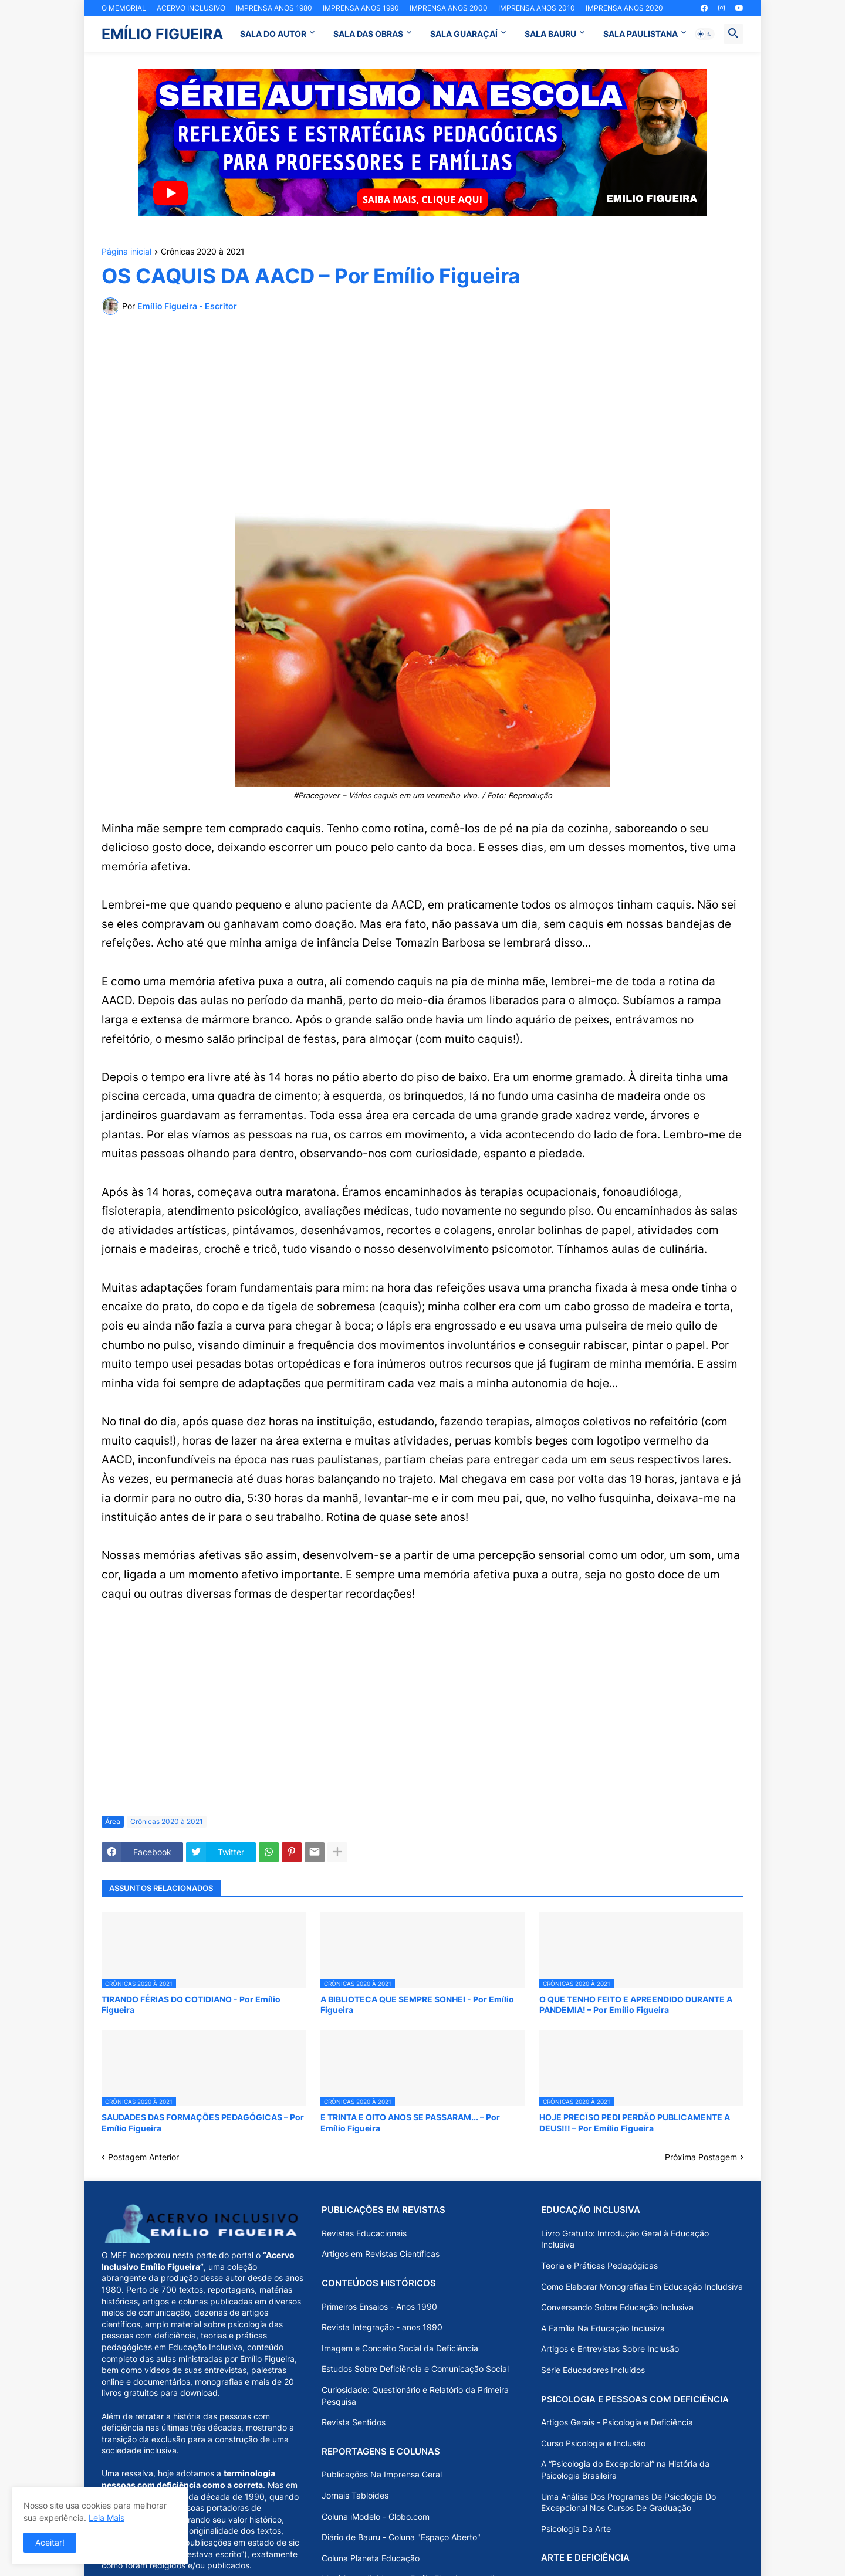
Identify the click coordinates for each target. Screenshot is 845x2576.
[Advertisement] (422, 412)
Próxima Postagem (701, 2157)
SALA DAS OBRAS (368, 34)
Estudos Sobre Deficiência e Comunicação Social (415, 2369)
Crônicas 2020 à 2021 (203, 252)
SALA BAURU (550, 34)
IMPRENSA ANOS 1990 (361, 8)
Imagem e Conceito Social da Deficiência (400, 2348)
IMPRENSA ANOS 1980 (274, 8)
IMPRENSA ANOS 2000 (449, 8)
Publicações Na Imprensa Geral (382, 2474)
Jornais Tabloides (355, 2495)
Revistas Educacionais (364, 2233)
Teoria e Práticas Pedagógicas (599, 2265)
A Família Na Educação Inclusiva (603, 2328)
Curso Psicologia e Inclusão (593, 2443)
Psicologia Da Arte (576, 2529)
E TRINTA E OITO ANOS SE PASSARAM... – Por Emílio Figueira (410, 2122)
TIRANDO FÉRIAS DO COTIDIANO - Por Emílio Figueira (191, 2004)
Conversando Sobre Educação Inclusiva (617, 2307)
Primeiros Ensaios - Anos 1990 (379, 2306)
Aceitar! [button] (50, 2542)
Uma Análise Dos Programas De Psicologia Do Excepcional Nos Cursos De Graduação (628, 2502)
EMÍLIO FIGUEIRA (163, 34)
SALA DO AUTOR (273, 34)
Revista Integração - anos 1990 (382, 2327)
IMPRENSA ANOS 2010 (536, 8)
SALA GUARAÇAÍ (464, 34)
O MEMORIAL (124, 8)
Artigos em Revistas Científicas (381, 2254)
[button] (705, 34)
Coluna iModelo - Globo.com (376, 2516)
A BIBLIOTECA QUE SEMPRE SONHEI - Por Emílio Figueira (417, 2004)
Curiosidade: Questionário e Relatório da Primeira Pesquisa (415, 2395)
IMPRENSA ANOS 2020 (624, 8)
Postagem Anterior (143, 2157)
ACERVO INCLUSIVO (191, 8)
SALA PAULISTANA (640, 34)
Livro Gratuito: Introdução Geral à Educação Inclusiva (625, 2239)
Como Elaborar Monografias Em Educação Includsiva (642, 2287)
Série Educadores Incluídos (593, 2370)
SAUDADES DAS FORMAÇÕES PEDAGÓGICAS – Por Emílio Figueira (203, 2122)
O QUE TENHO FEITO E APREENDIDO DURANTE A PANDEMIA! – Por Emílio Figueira (635, 2004)
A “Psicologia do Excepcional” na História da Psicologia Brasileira (625, 2469)
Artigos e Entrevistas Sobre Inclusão (610, 2349)
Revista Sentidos (354, 2422)
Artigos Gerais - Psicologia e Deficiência (617, 2422)
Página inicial (126, 252)
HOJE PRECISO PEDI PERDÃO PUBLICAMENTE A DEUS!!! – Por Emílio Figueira (634, 2122)
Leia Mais (106, 2518)
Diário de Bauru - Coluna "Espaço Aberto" (401, 2537)
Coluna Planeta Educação (371, 2558)
